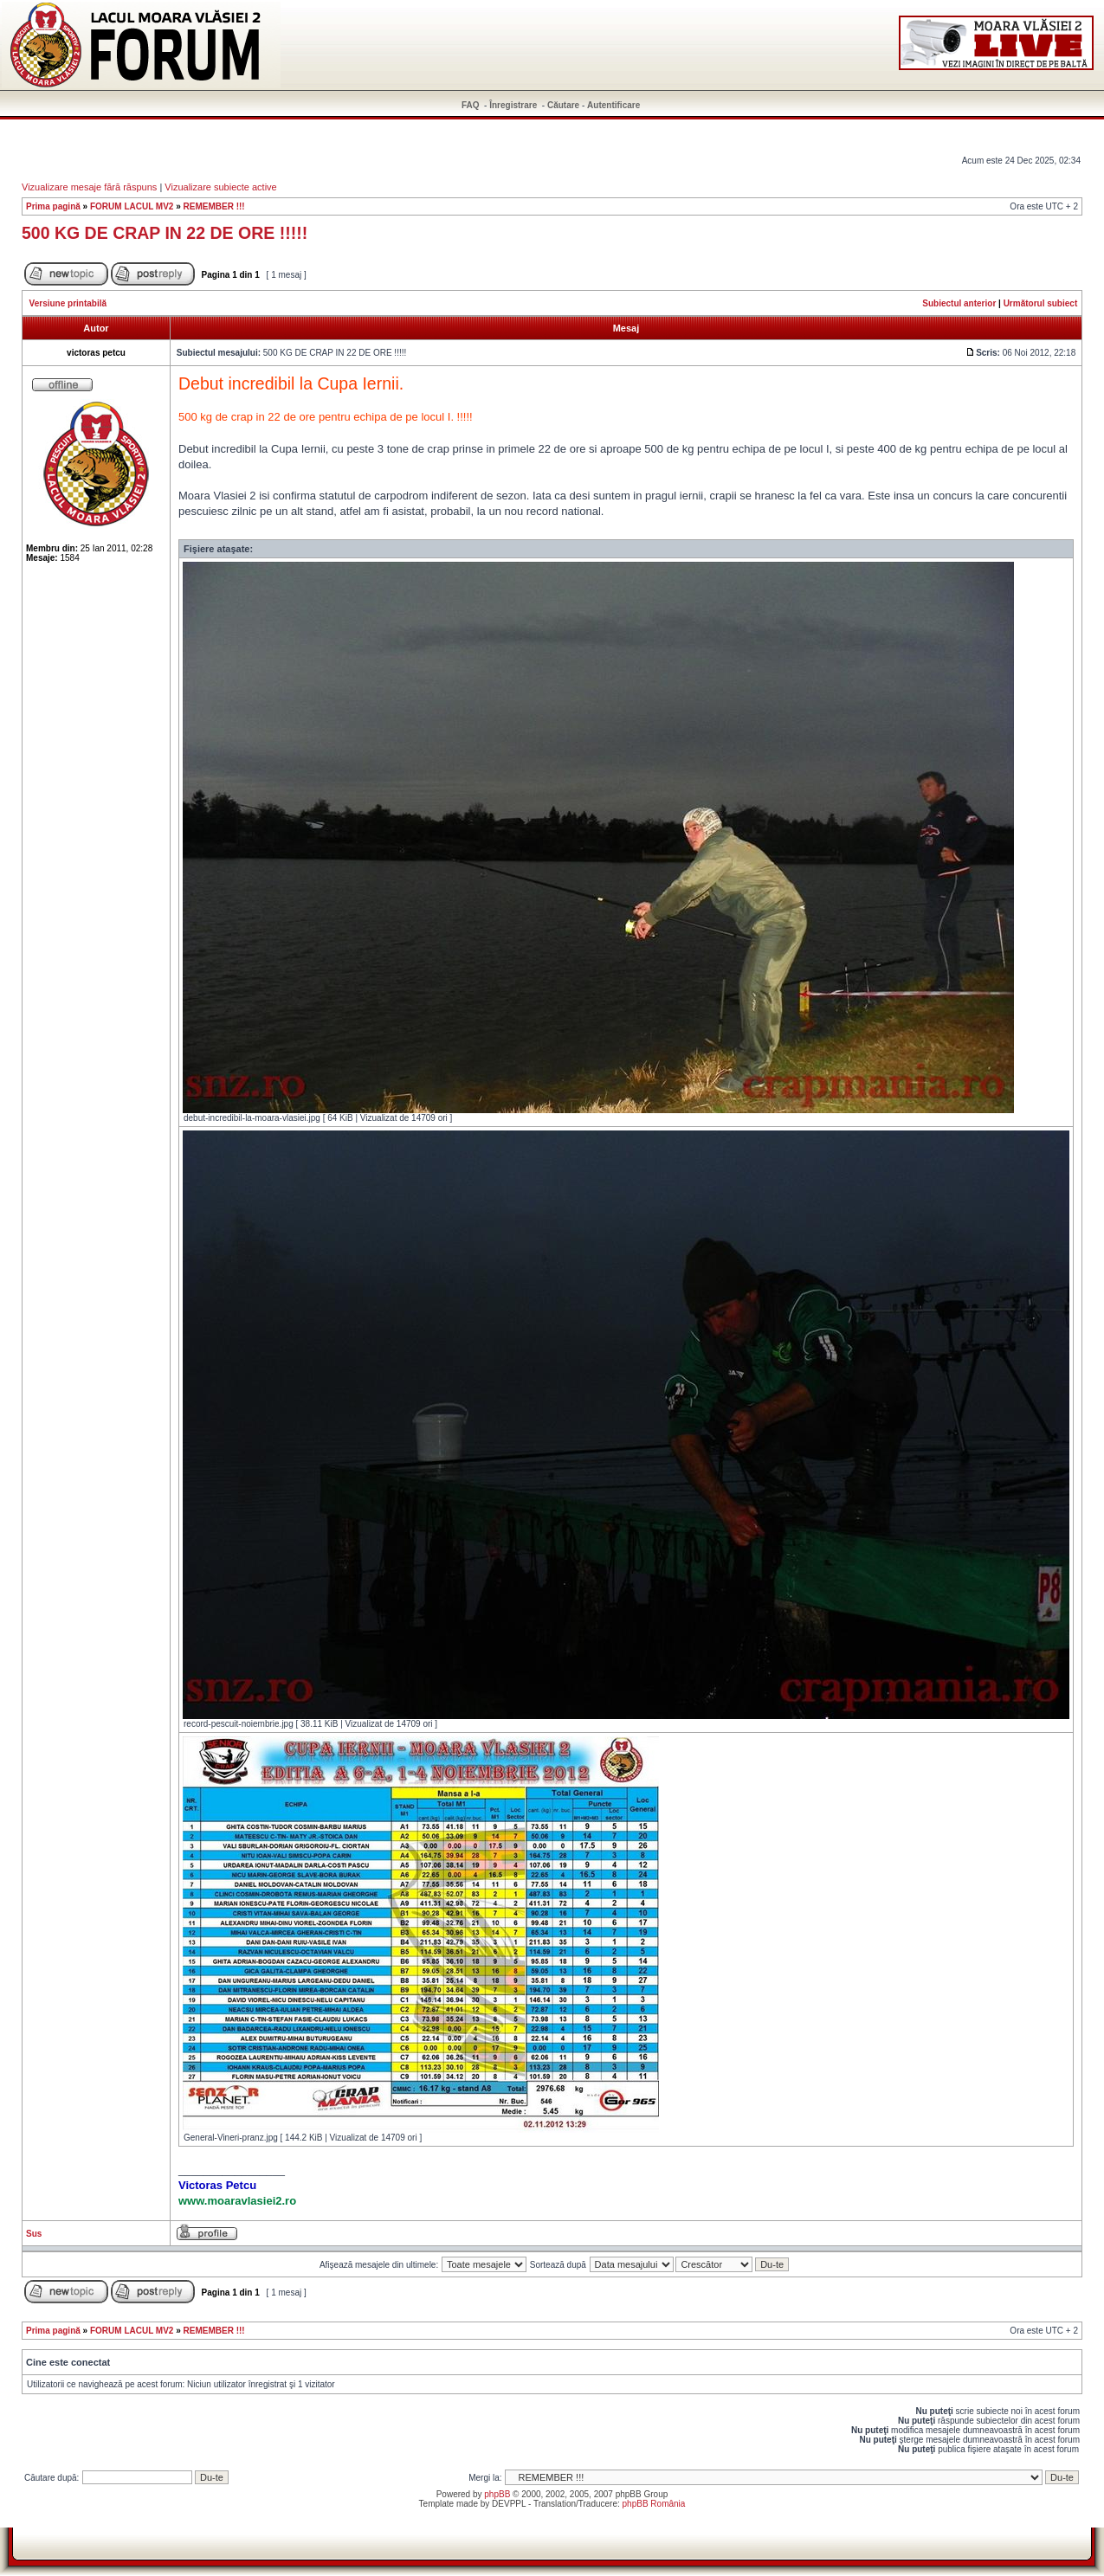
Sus (34, 2233)
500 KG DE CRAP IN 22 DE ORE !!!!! (164, 232)
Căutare (563, 105)
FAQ (471, 105)
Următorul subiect (1041, 303)
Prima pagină (53, 206)
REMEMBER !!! (214, 206)
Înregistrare (513, 105)
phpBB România (654, 2503)
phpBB (497, 2494)
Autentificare (613, 105)
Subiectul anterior (959, 303)
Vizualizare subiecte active (220, 187)
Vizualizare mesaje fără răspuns (89, 187)
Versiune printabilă (68, 303)
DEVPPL (509, 2503)
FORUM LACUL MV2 (131, 206)
